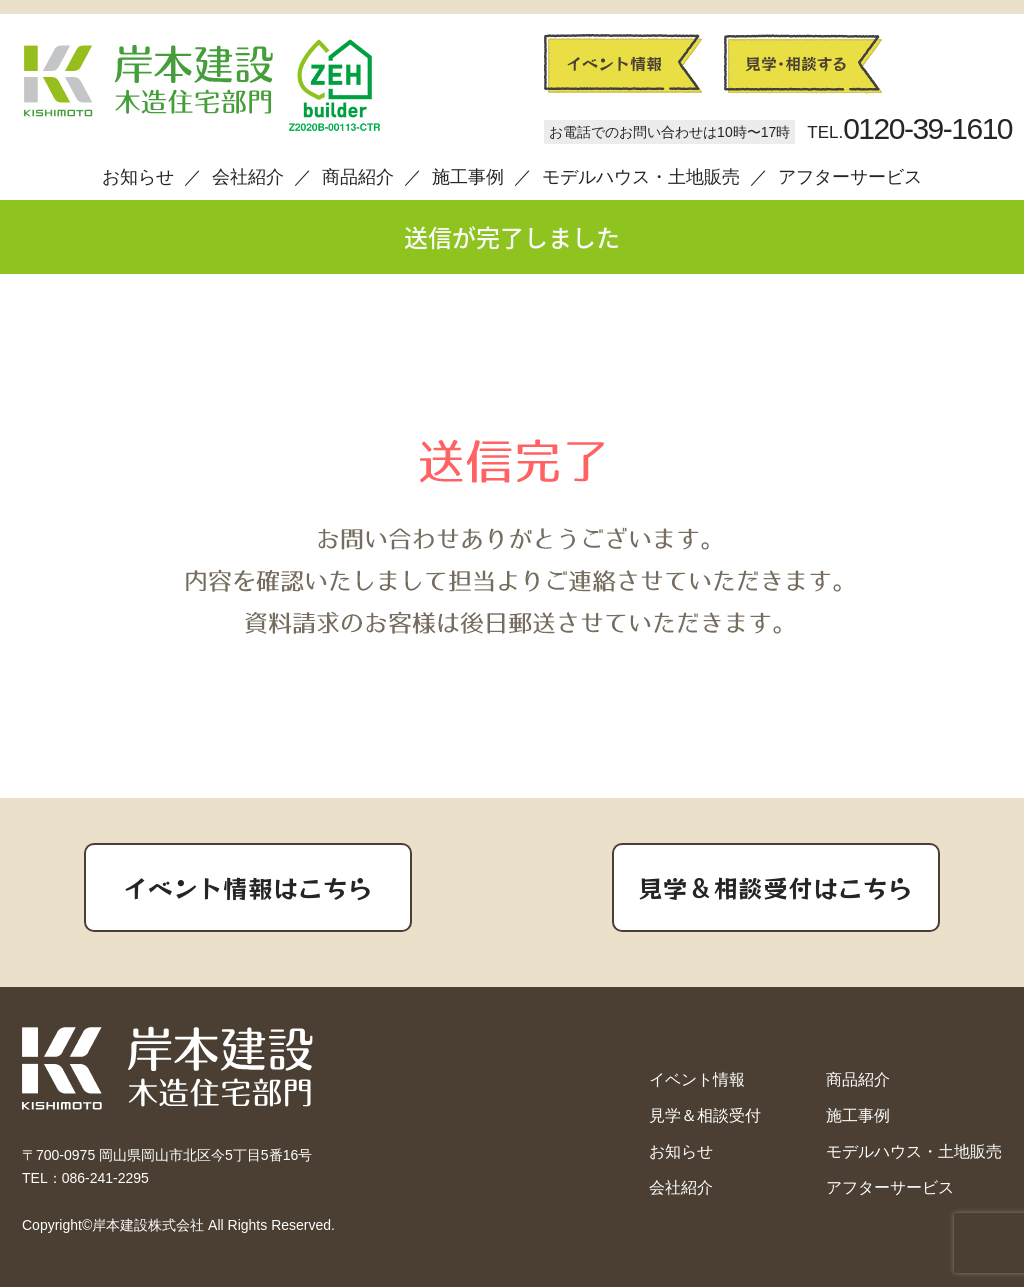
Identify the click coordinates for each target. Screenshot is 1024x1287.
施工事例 (468, 177)
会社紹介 (248, 177)
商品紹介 (358, 177)
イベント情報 (697, 1079)
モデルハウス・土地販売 (641, 177)
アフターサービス (850, 177)
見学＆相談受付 (705, 1115)
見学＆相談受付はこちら (775, 887)
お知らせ (138, 177)
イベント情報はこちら (248, 887)
